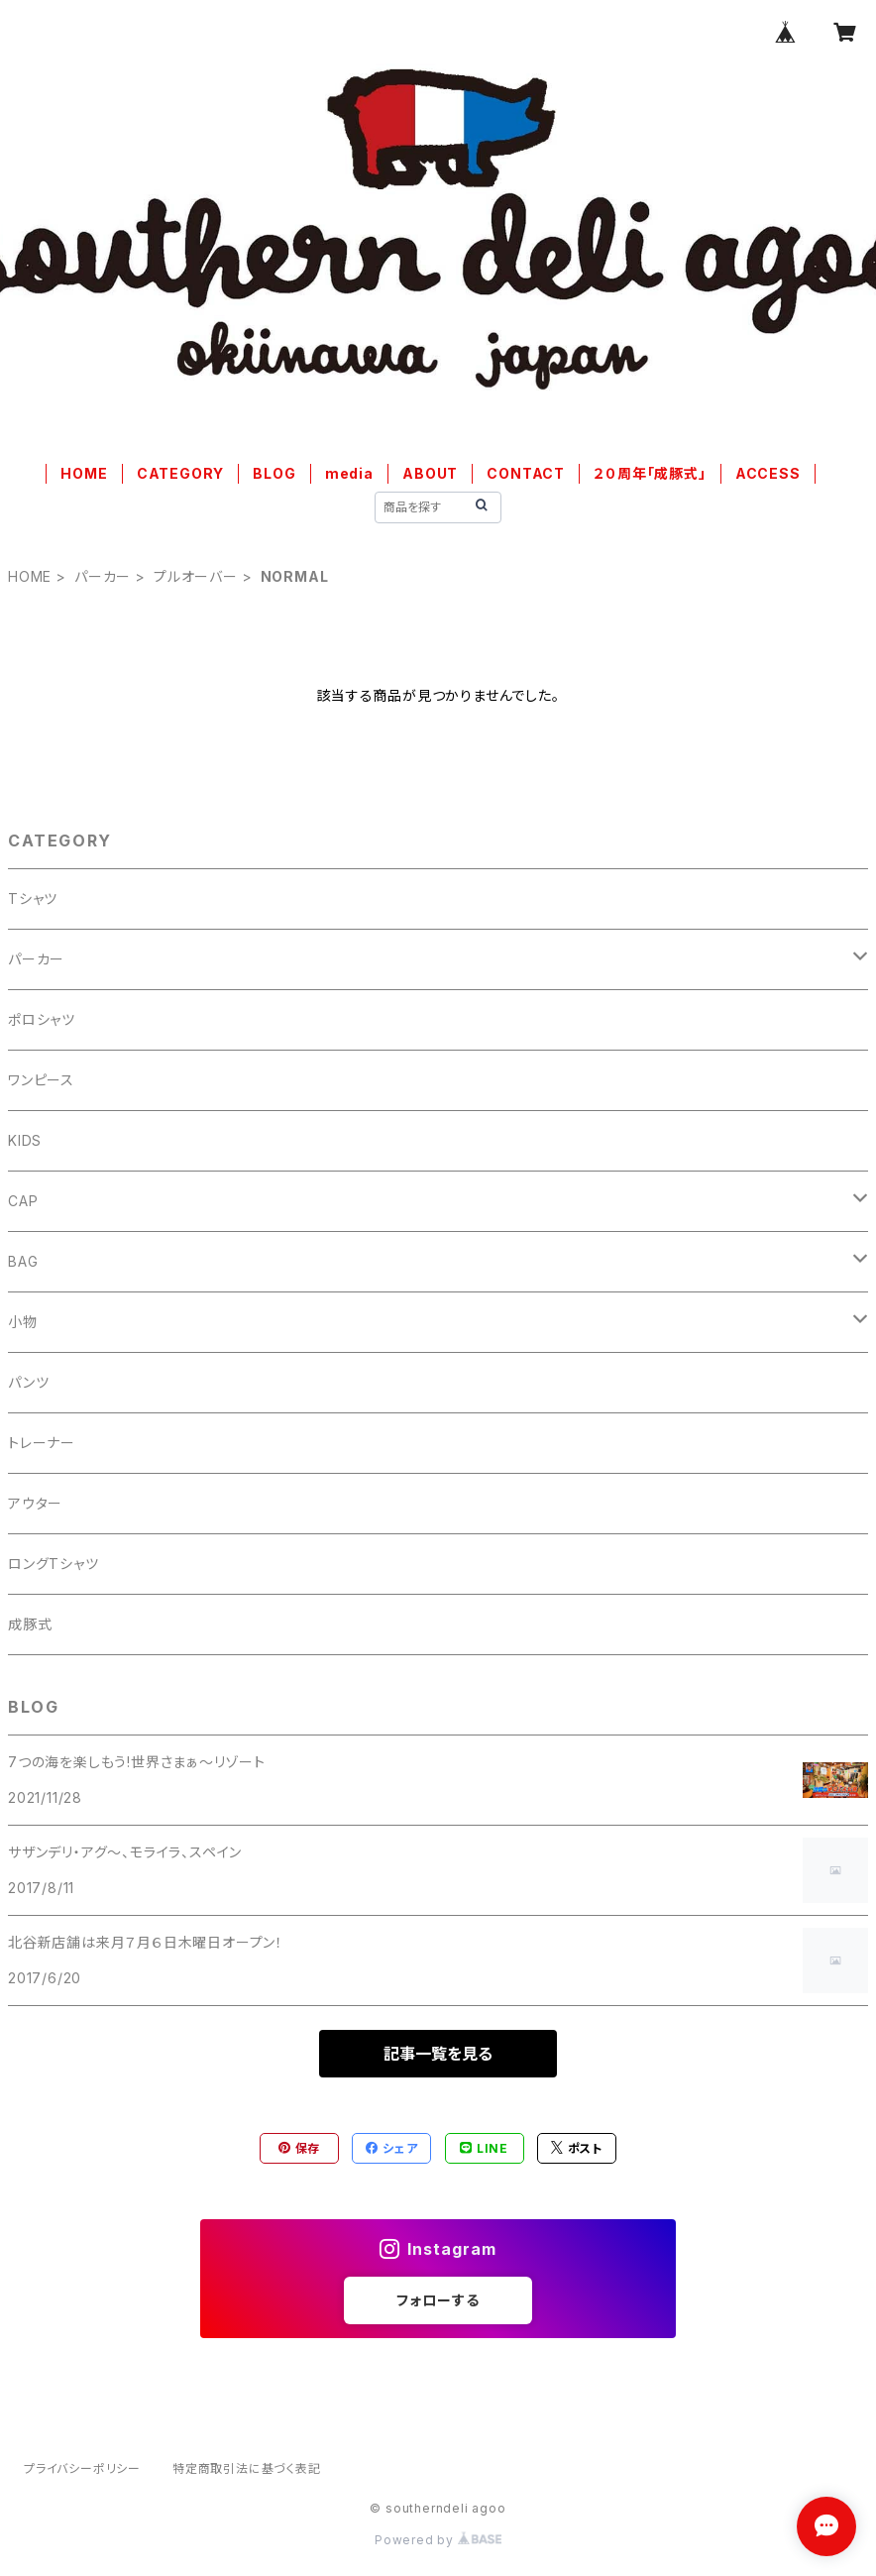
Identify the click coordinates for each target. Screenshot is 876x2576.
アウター (35, 1503)
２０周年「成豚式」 (650, 473)
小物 (23, 1321)
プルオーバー (196, 576)
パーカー (102, 576)
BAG (23, 1261)
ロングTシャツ (53, 1563)
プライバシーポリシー (82, 2468)
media (349, 473)
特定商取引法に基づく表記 (246, 2468)
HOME (83, 473)
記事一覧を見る (438, 2054)
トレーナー (41, 1442)
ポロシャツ (41, 1019)
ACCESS (768, 473)
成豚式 (30, 1624)
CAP (23, 1200)
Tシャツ (32, 898)
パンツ (28, 1382)
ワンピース (41, 1079)
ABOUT (430, 473)
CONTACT (526, 473)
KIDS (25, 1140)
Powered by (438, 2539)
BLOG (274, 473)
